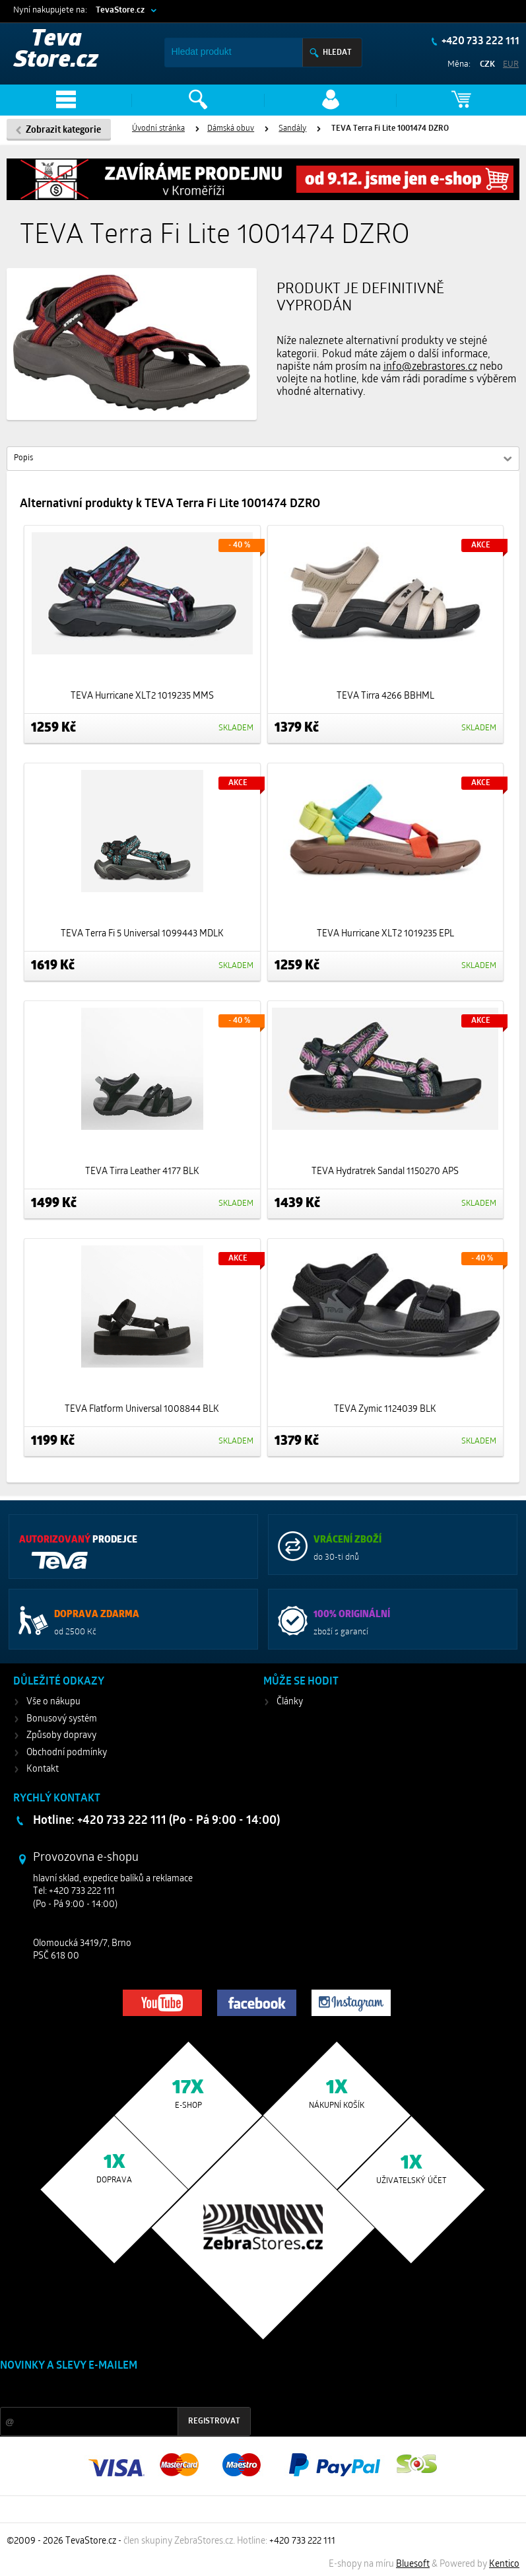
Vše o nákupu (53, 1702)
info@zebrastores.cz (430, 367)
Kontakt (42, 1769)
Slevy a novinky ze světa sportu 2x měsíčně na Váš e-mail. (113, 2391)
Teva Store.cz (56, 50)
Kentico (504, 2564)
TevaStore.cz (120, 10)
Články (290, 1702)
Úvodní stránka (158, 129)
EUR (511, 64)
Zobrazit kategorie (63, 130)
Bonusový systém (61, 1719)
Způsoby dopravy (61, 1736)
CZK (487, 64)
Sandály (292, 129)
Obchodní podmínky (66, 1753)
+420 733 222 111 (479, 41)
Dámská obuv (230, 129)
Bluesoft (413, 2564)
